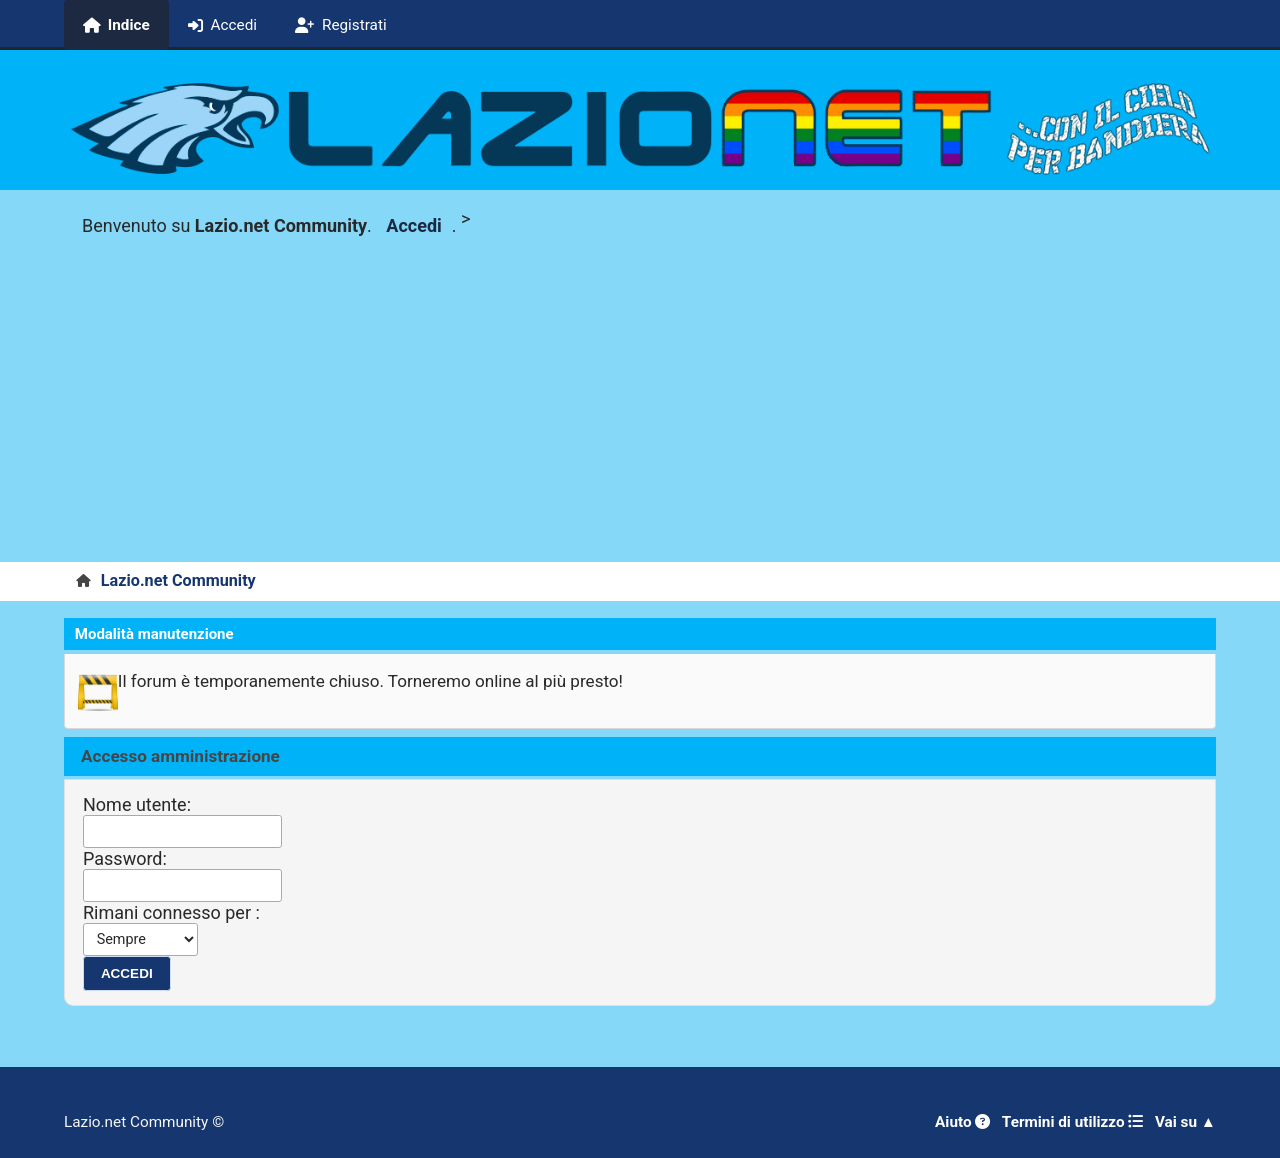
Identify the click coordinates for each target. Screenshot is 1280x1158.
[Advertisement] (640, 412)
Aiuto (962, 1122)
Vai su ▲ (1185, 1122)
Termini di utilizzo (1073, 1122)
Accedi (413, 225)
